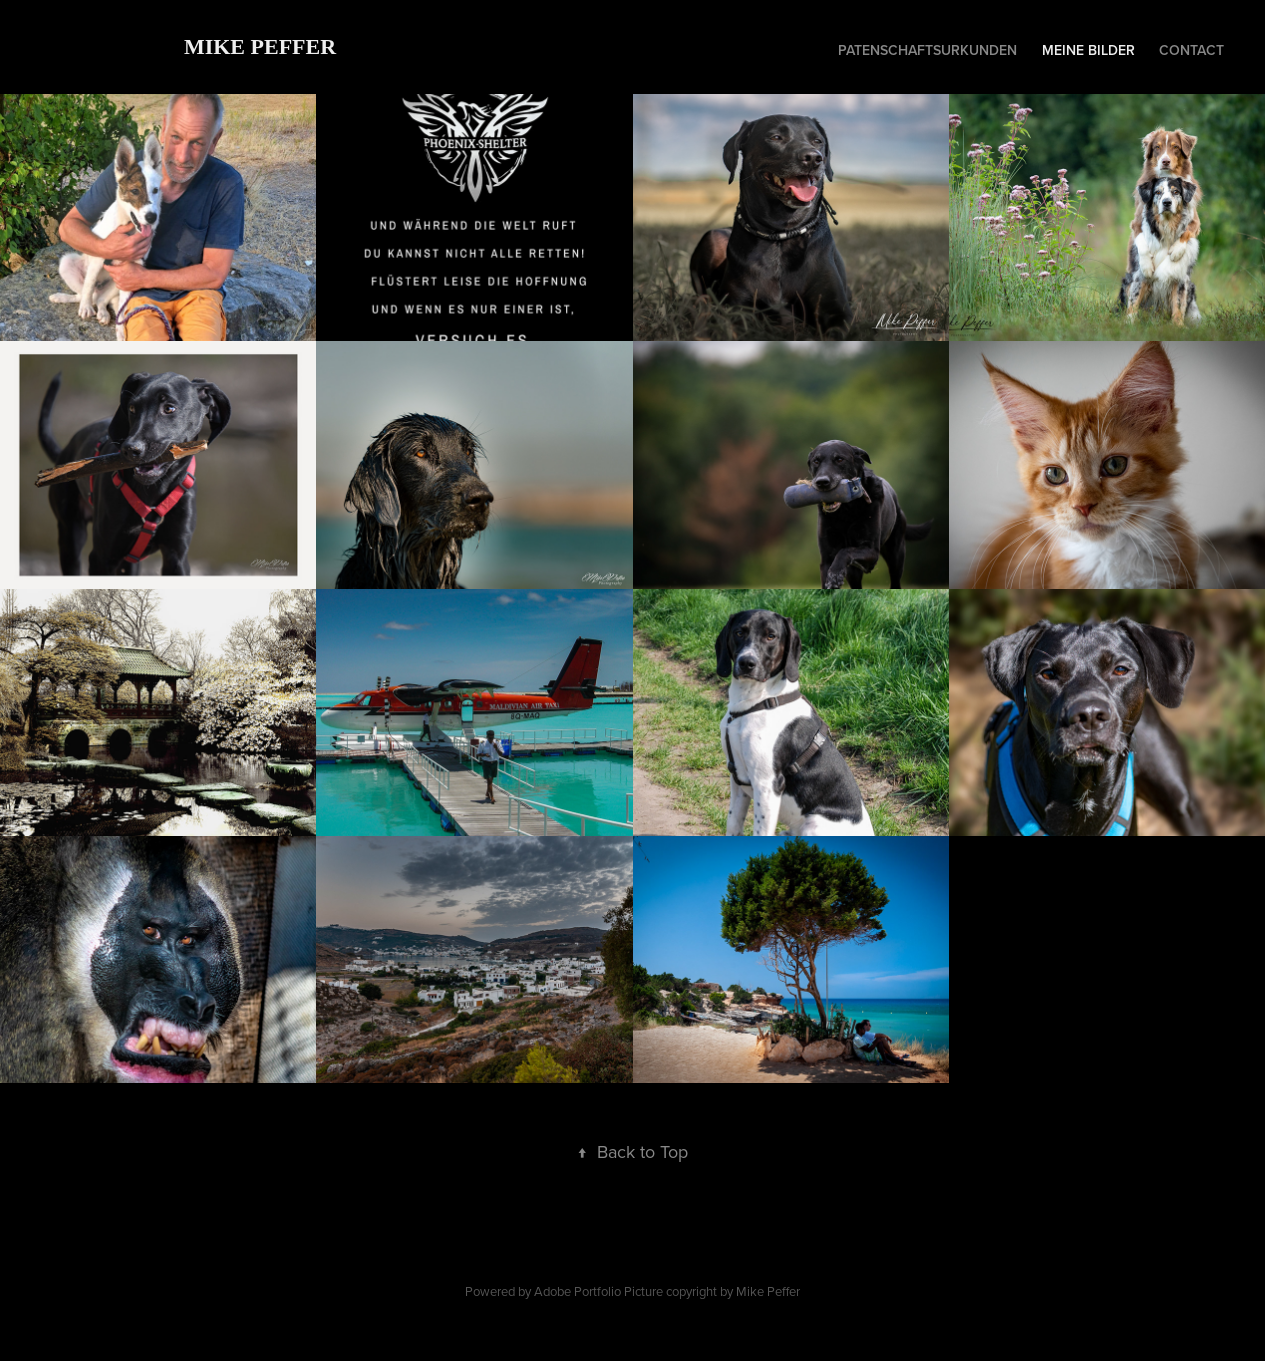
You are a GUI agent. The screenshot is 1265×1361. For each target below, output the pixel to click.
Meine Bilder (1088, 50)
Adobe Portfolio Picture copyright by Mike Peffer (667, 1291)
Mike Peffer (260, 46)
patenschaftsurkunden (927, 50)
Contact (1191, 50)
